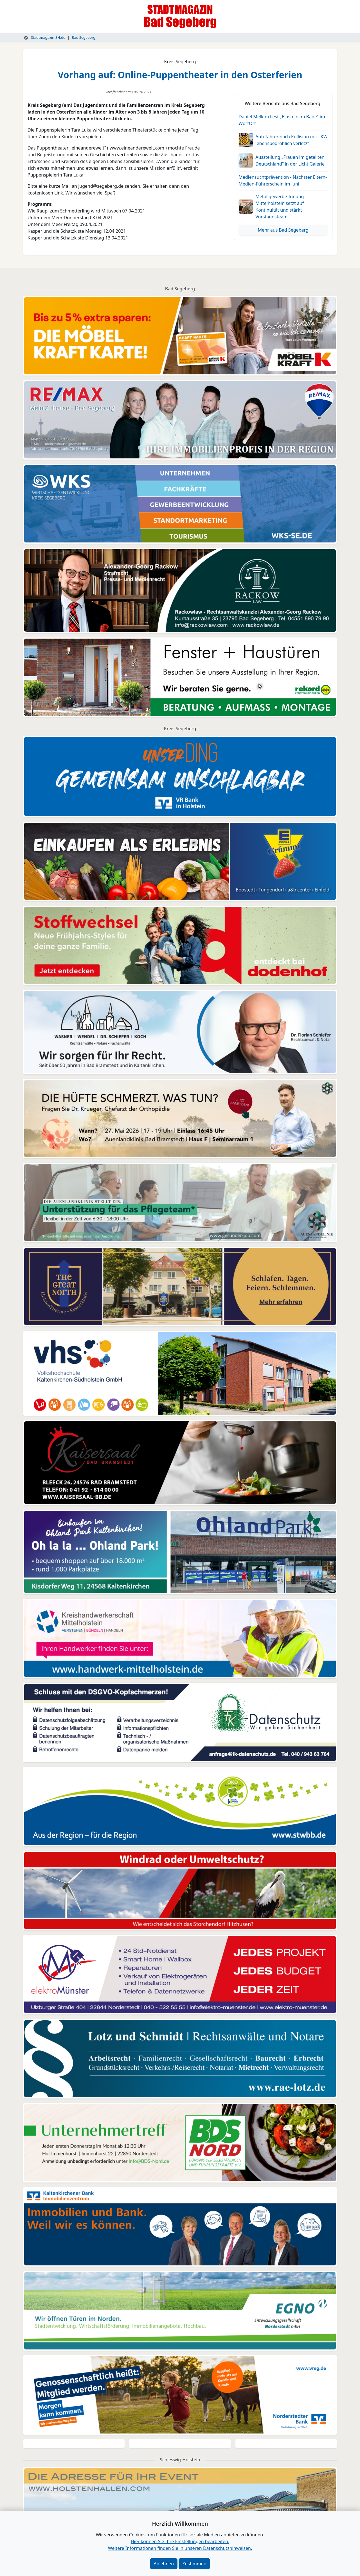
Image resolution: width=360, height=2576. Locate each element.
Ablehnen (164, 2564)
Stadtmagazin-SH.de (44, 37)
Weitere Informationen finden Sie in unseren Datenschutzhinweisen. (180, 2548)
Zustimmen (194, 2564)
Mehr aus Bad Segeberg (283, 230)
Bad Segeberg (83, 37)
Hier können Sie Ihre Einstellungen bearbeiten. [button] (180, 2541)
